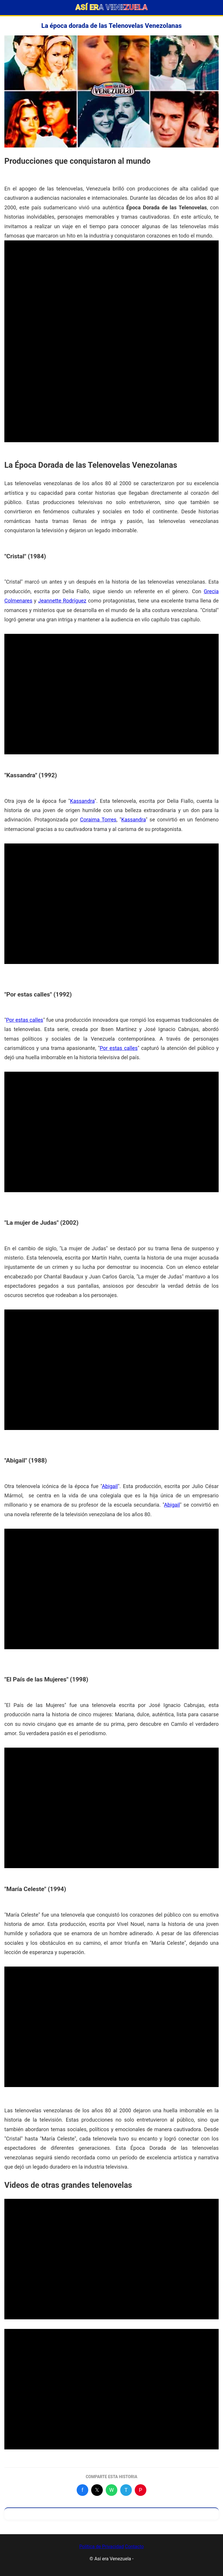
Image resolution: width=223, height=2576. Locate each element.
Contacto (134, 2546)
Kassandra (82, 801)
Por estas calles (24, 1020)
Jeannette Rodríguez (62, 601)
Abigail (110, 1486)
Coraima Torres (98, 819)
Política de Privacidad (101, 2546)
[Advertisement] (111, 281)
